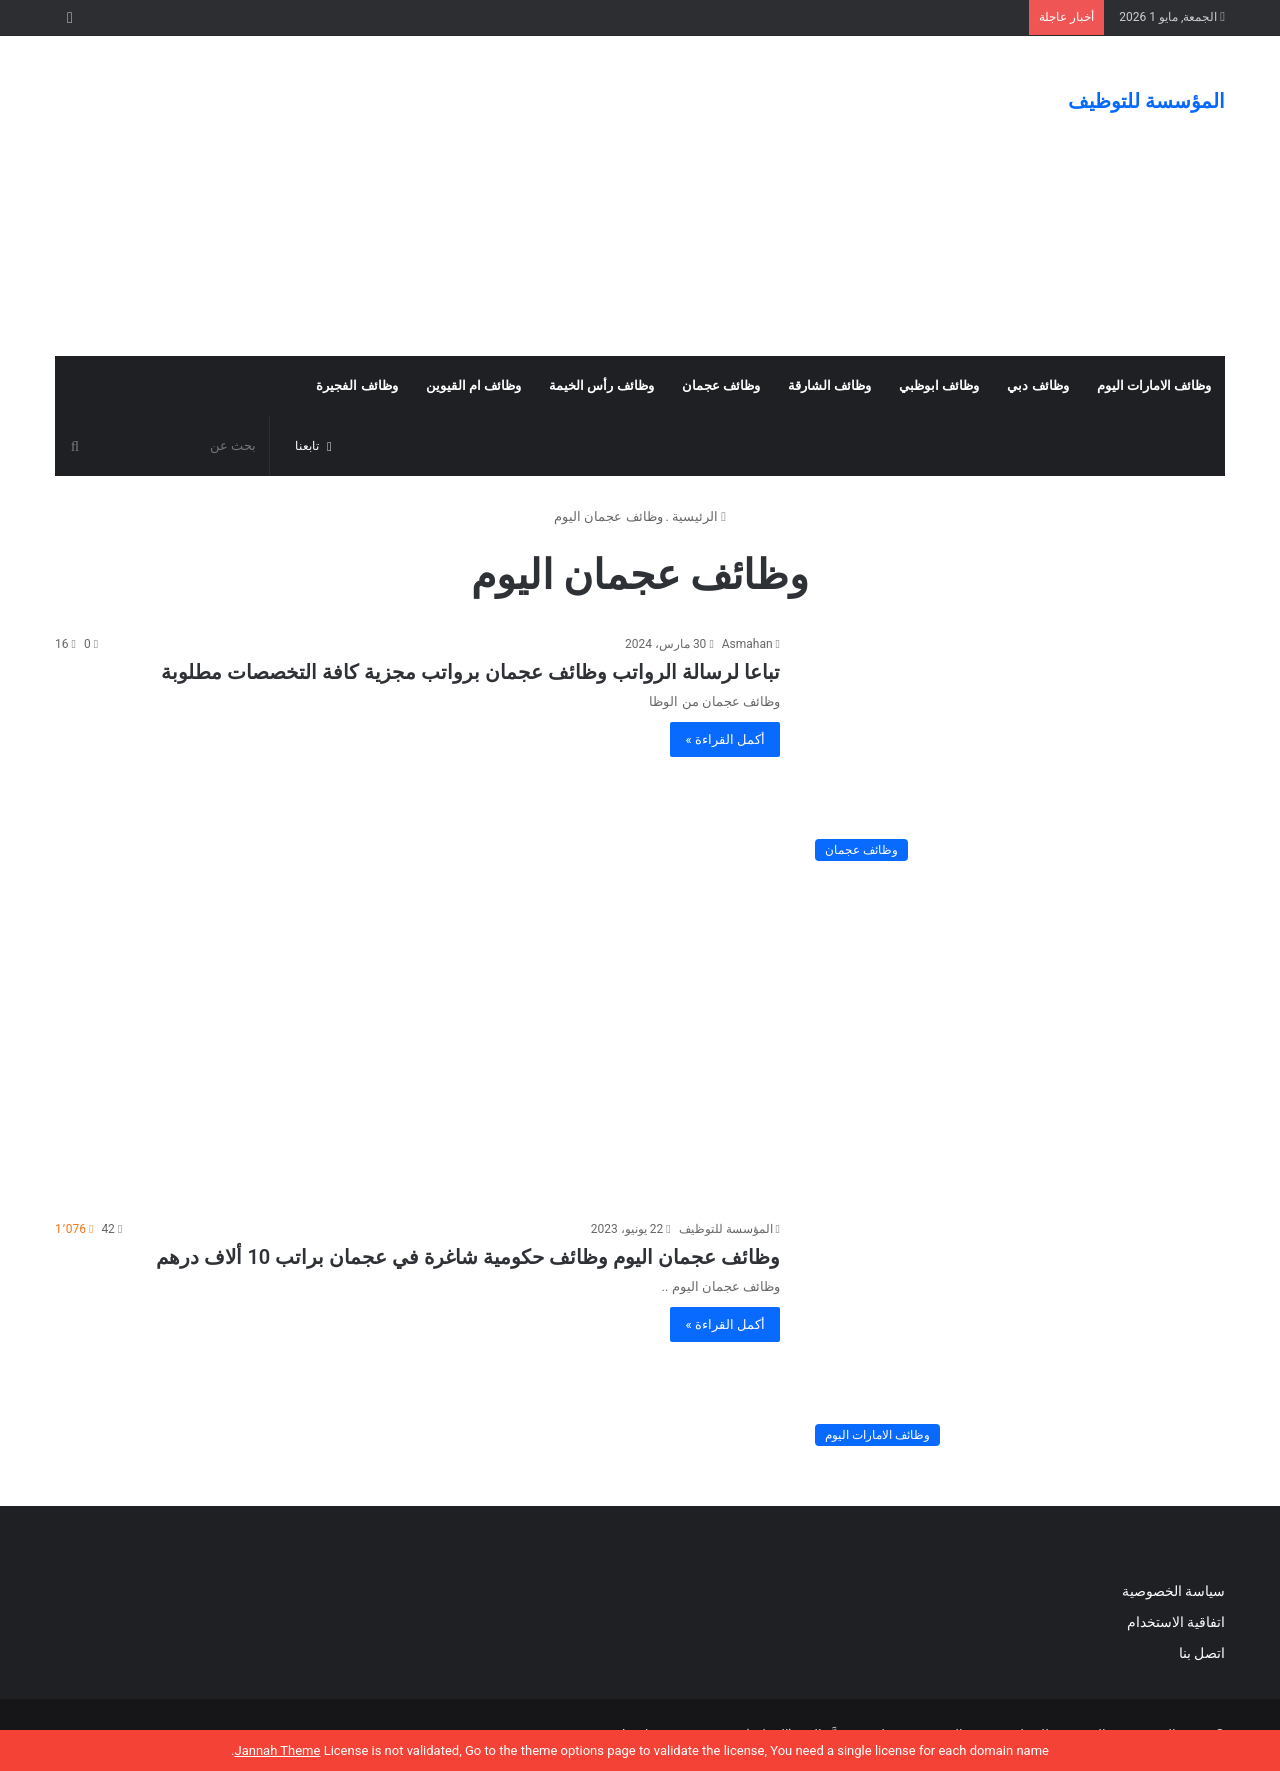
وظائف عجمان (721, 385)
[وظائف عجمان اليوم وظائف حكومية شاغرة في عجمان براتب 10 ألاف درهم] (1015, 1337)
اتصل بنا (1200, 1653)
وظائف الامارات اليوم (1154, 385)
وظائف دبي (1037, 385)
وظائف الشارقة (829, 385)
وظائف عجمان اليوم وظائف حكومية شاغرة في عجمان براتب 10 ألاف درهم (468, 1257)
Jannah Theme (277, 1750)
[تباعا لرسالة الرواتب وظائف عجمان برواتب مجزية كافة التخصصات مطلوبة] (1015, 752)
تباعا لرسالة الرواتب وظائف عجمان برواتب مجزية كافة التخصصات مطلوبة (470, 672)
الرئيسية (699, 516)
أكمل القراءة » (725, 739)
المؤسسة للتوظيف (726, 1229)
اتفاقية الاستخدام (1176, 1622)
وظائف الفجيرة (356, 385)
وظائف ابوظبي (939, 385)
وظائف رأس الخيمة (601, 385)
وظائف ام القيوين (473, 385)
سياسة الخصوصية (1173, 1591)
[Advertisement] (440, 196)
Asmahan (747, 644)
